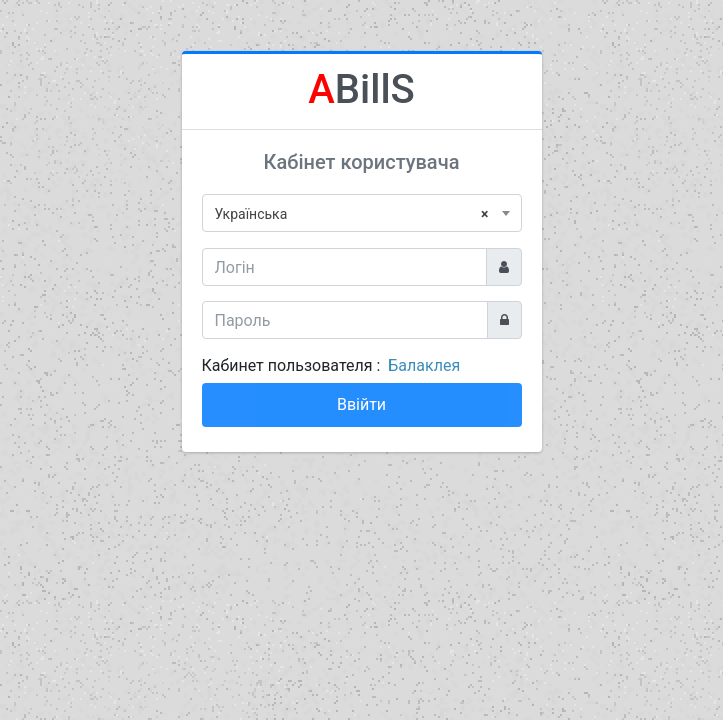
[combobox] (362, 213)
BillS (361, 89)
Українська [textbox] (352, 214)
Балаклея (424, 365)
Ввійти (361, 404)
